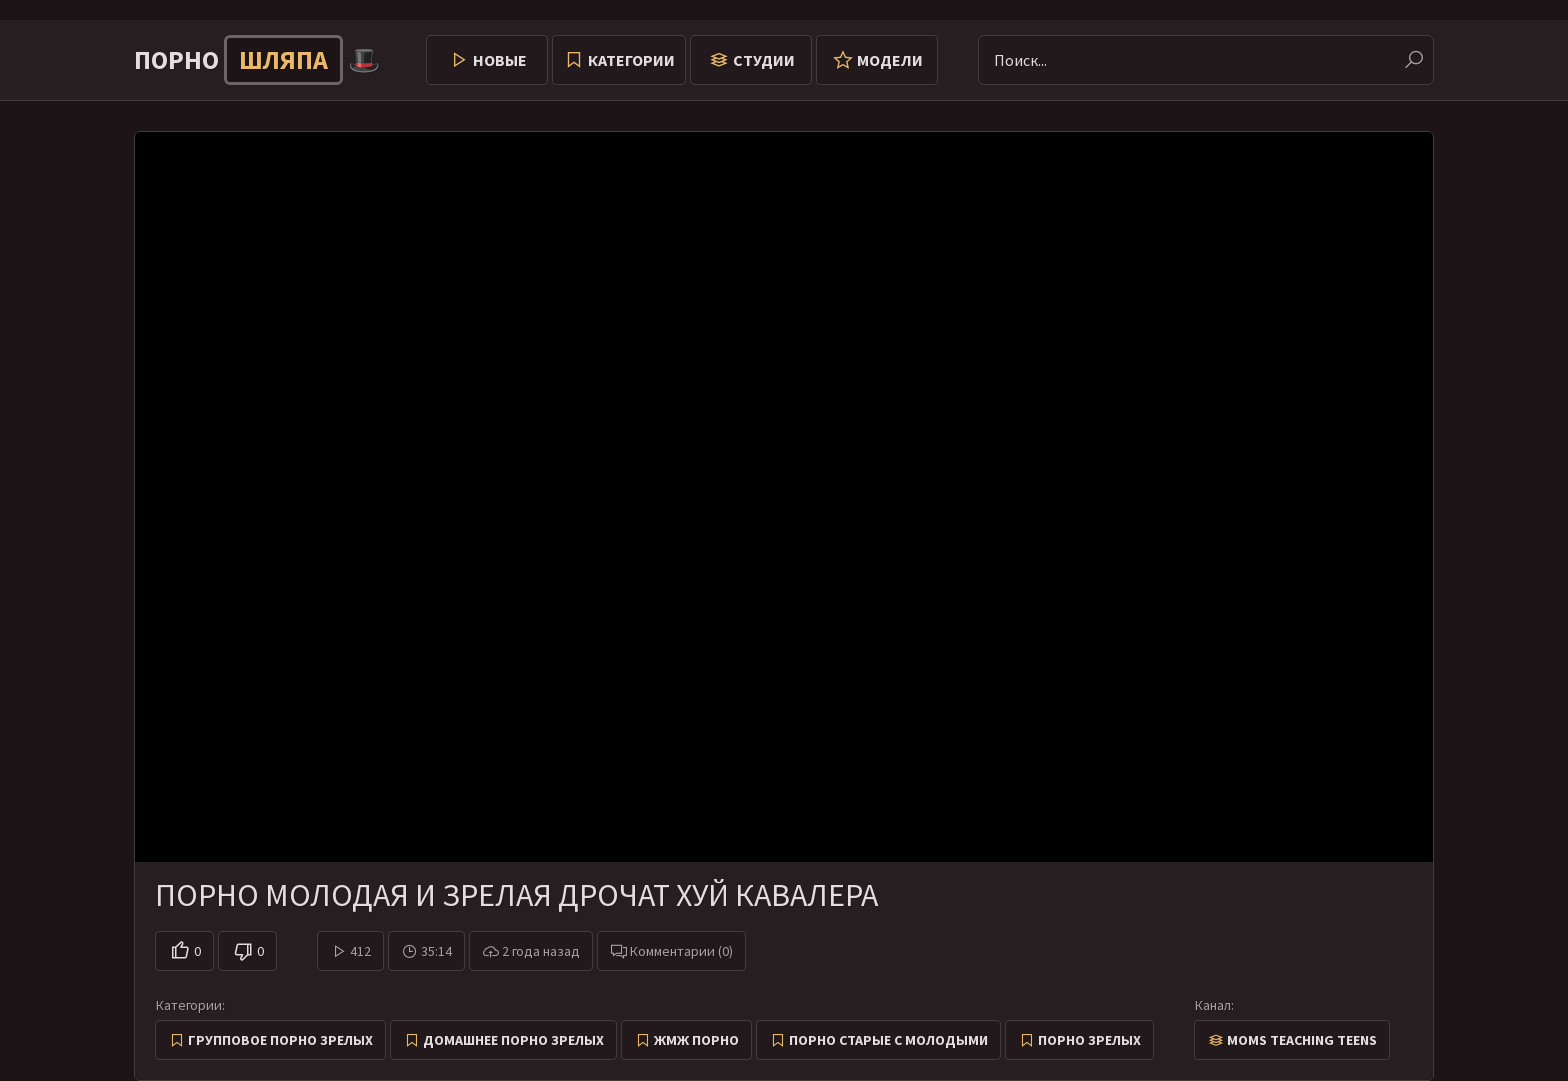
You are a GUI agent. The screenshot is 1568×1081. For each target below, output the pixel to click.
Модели (890, 60)
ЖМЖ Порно (696, 1040)
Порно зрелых (1089, 1040)
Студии (764, 60)
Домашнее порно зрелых (513, 1040)
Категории (631, 60)
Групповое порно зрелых (280, 1040)
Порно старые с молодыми (888, 1040)
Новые (500, 60)
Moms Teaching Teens (1302, 1040)
